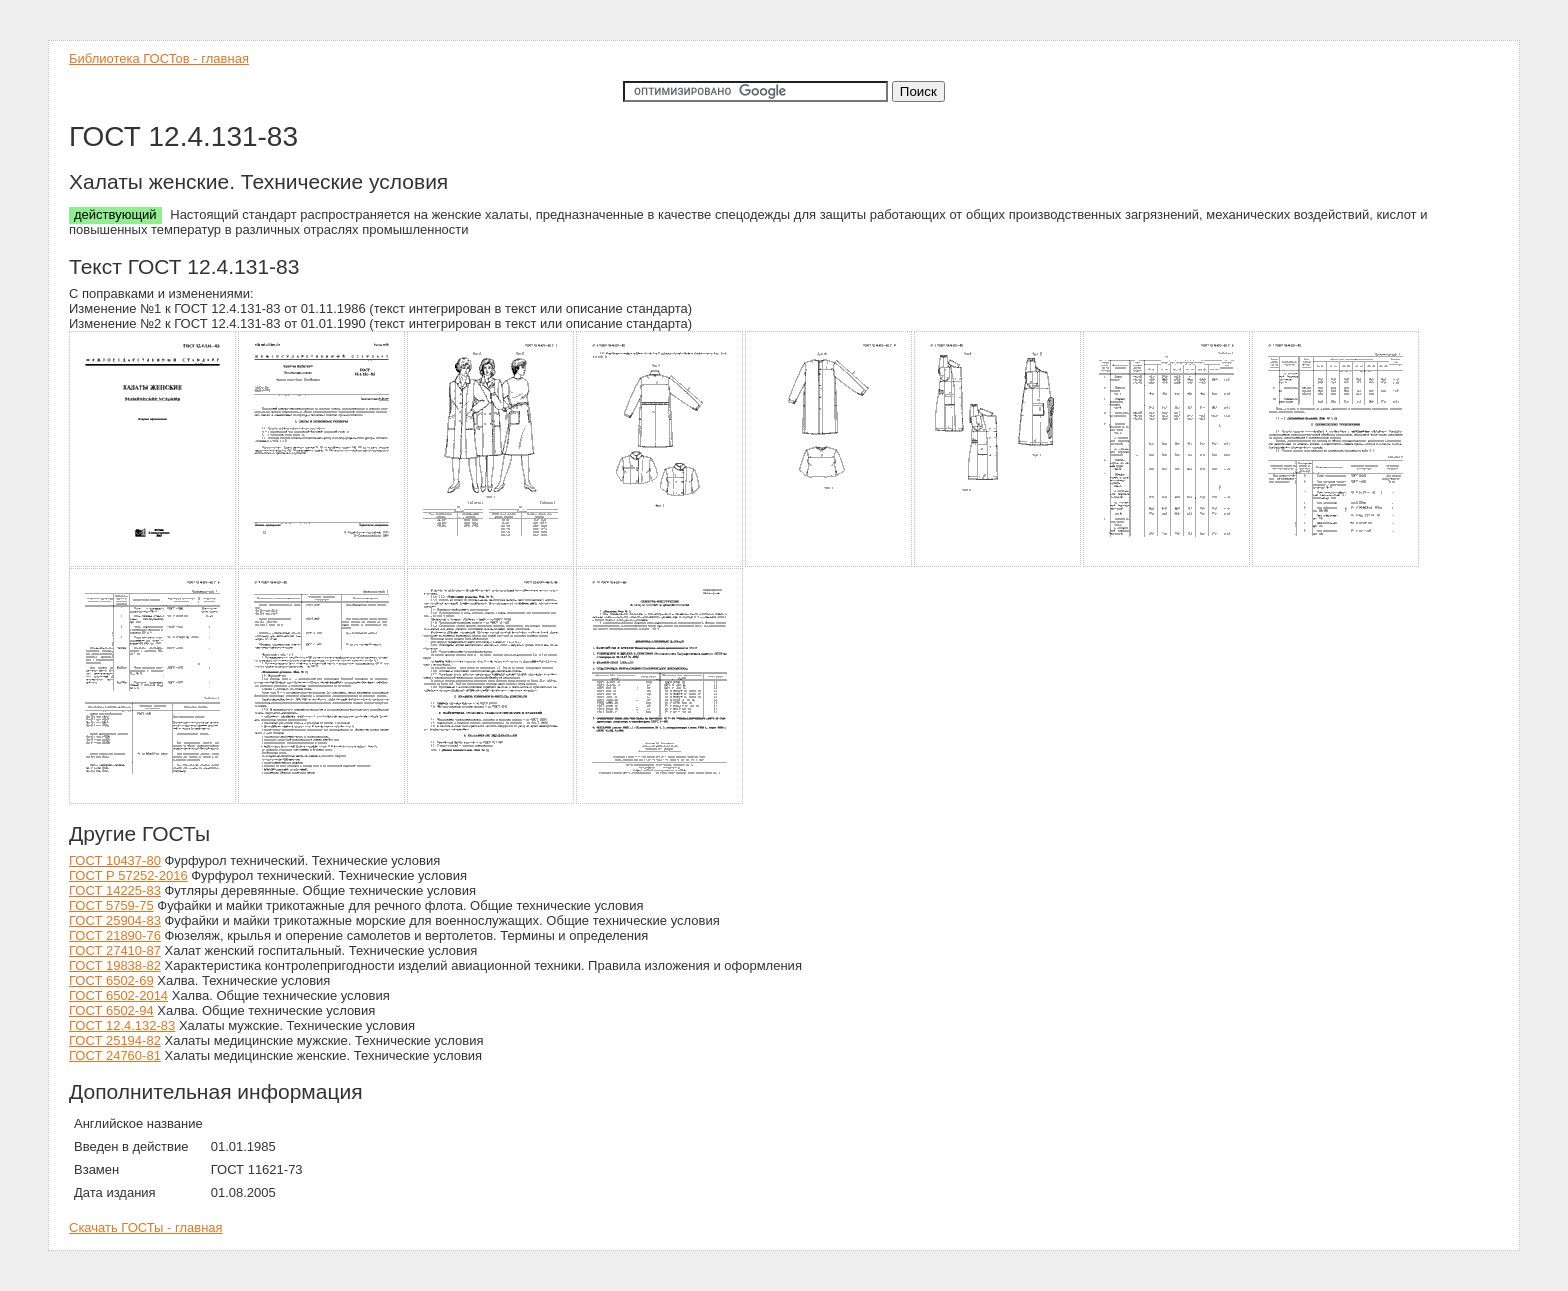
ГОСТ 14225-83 (115, 890)
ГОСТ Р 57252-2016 (128, 875)
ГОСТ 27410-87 (115, 950)
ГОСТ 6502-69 (111, 980)
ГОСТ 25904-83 (115, 920)
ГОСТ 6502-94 (111, 1010)
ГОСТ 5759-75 (111, 905)
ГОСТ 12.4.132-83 (122, 1025)
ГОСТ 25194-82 (115, 1040)
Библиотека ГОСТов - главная (159, 58)
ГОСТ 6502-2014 (118, 995)
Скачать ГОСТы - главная (146, 1227)
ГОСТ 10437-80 (115, 860)
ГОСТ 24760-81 (115, 1055)
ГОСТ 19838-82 (115, 965)
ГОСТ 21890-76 (115, 935)
